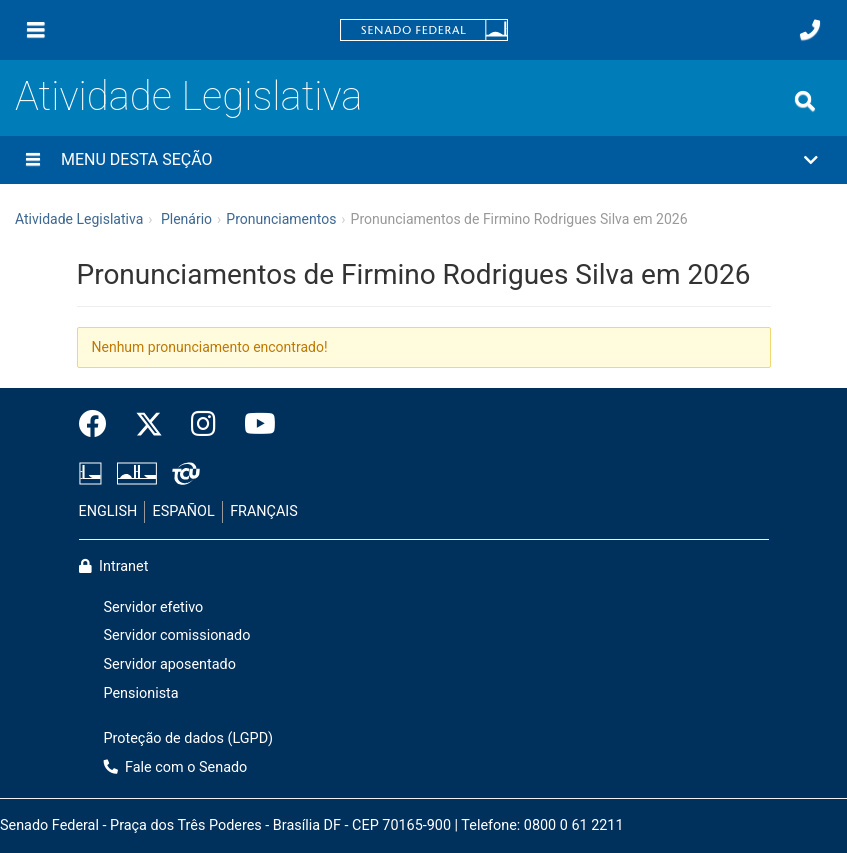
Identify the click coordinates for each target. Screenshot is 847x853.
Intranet (114, 566)
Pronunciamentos (281, 219)
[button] (423, 160)
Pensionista (141, 693)
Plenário (186, 219)
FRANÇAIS (264, 511)
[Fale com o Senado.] (810, 30)
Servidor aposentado (170, 664)
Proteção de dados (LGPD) (189, 738)
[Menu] (36, 30)
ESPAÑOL (184, 511)
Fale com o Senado (176, 767)
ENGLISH (108, 511)
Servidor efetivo (154, 607)
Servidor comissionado (177, 635)
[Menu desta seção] (33, 160)
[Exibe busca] (805, 101)
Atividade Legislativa (188, 96)
